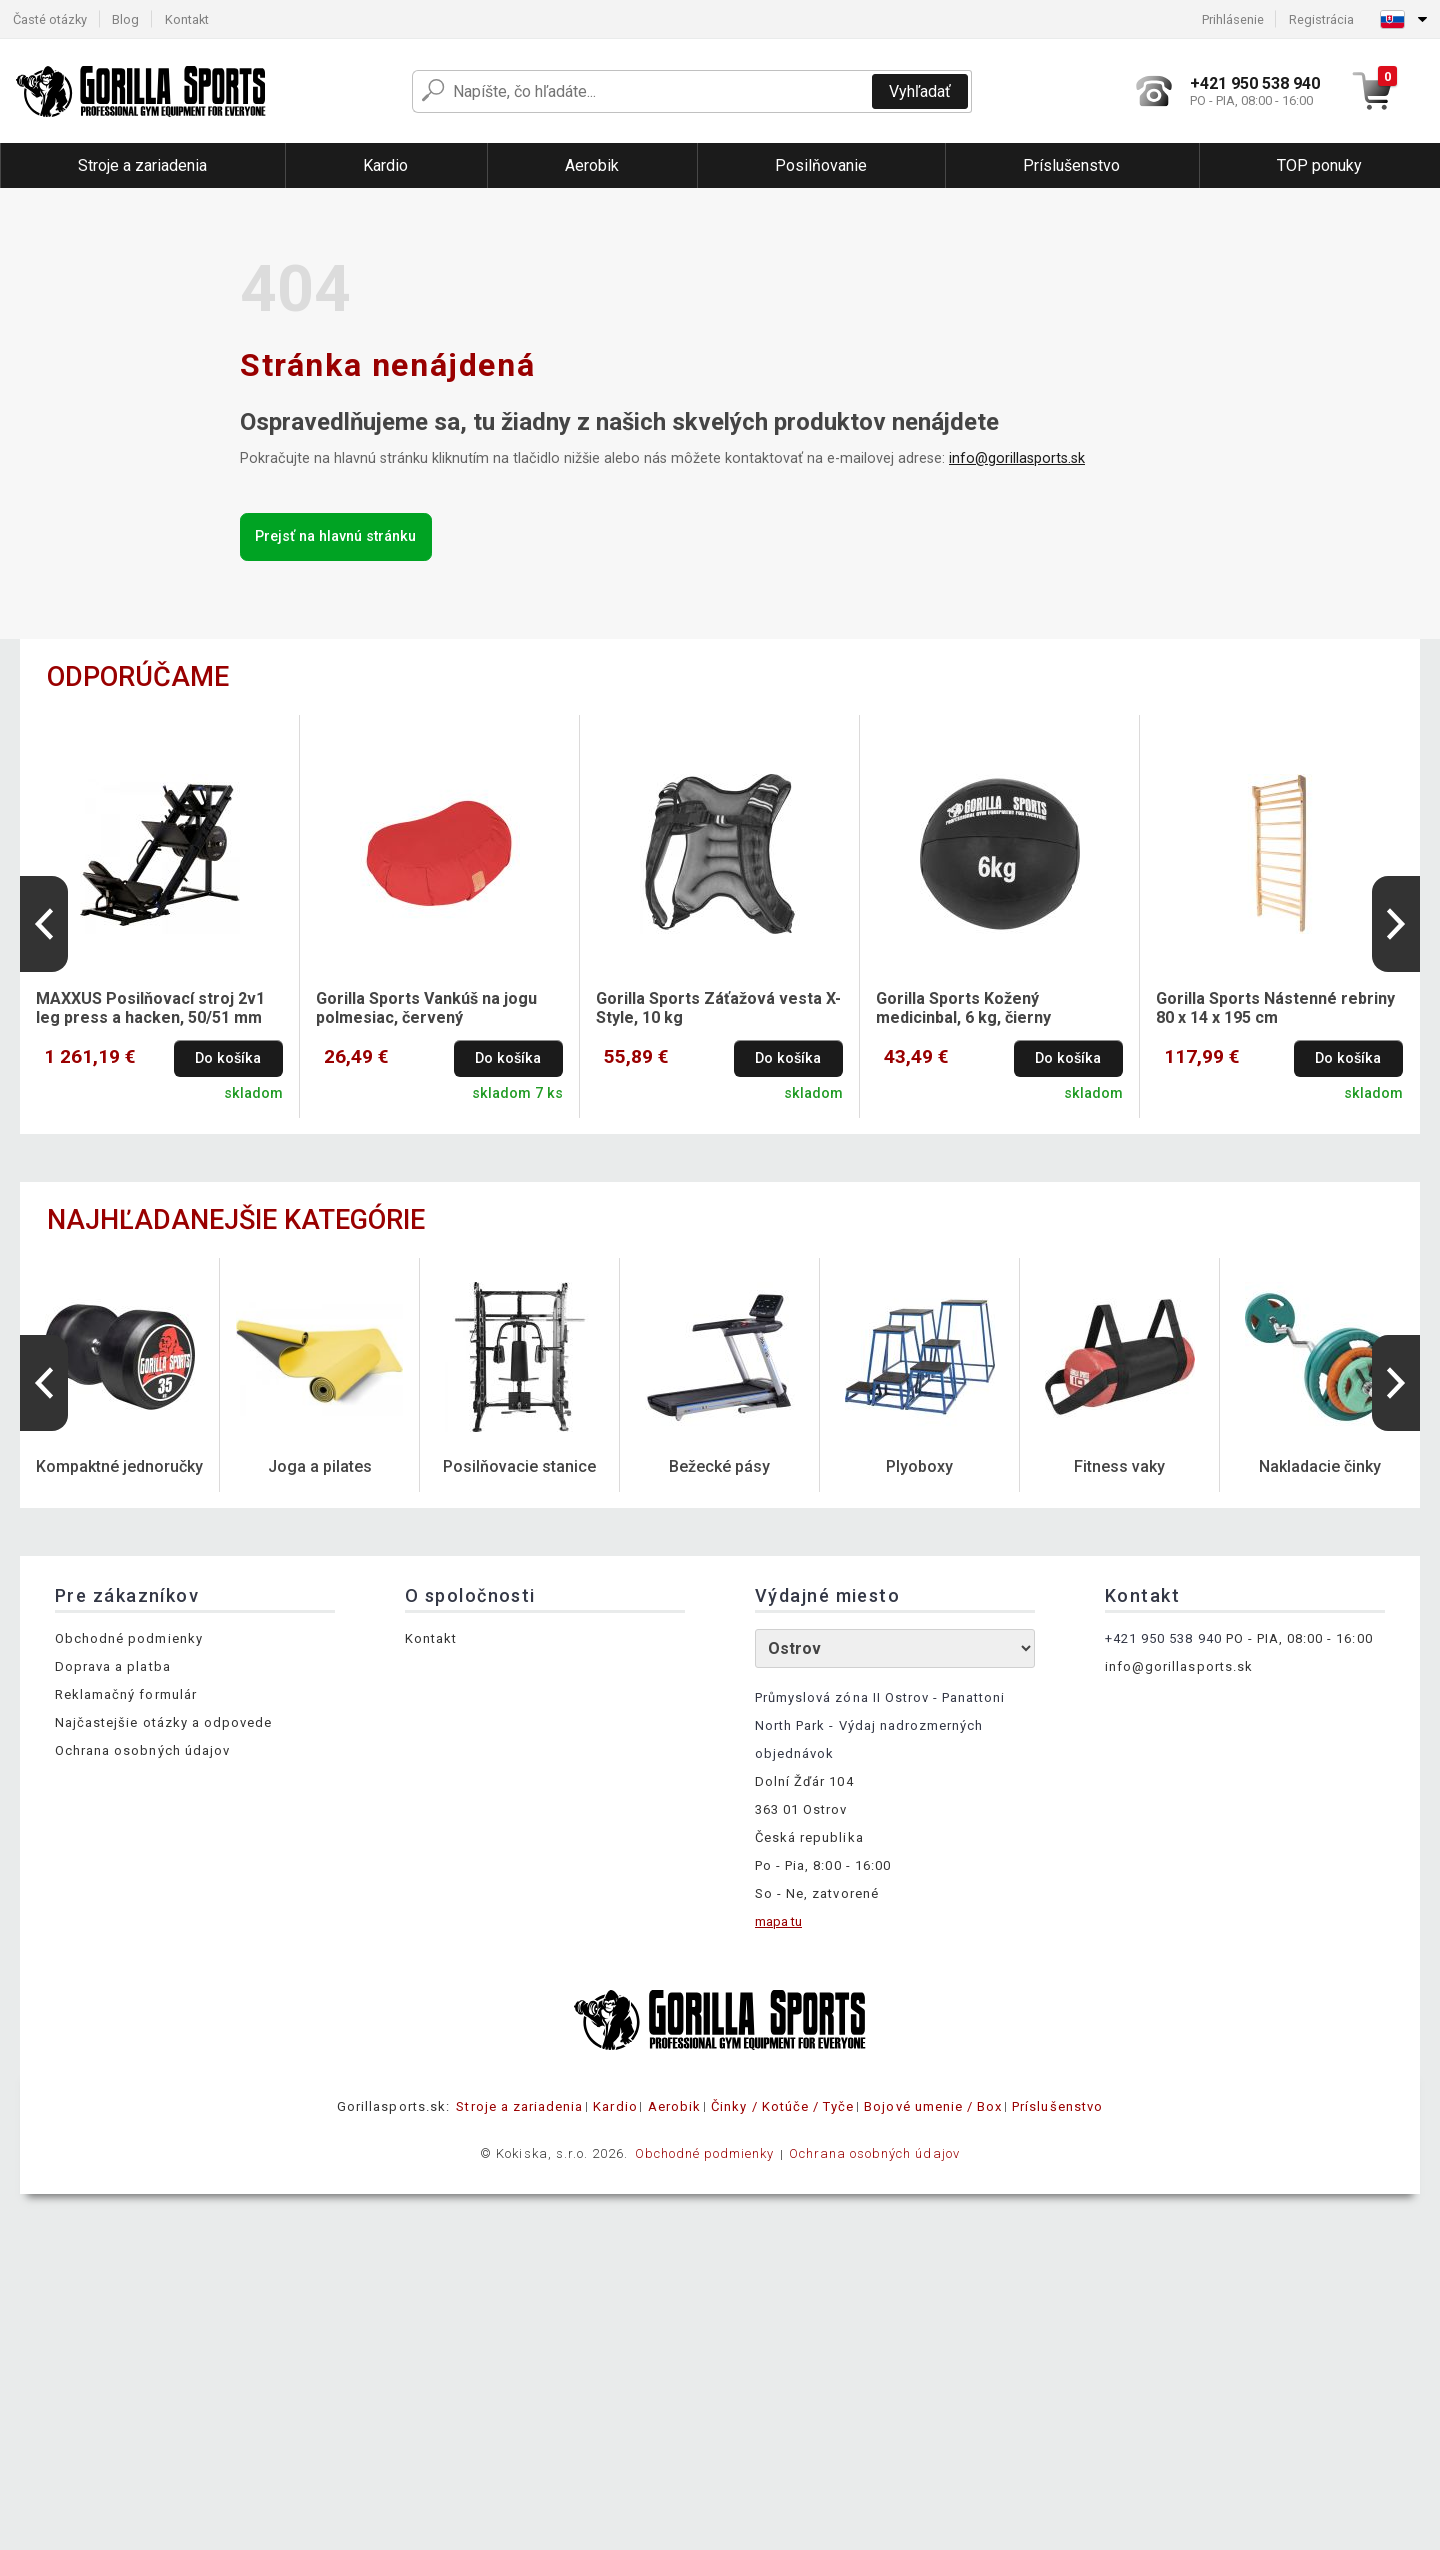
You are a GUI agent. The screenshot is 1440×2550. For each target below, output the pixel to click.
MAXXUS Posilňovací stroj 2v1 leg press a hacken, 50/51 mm (150, 1008)
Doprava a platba (113, 1666)
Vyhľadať (920, 91)
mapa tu (778, 1921)
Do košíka (228, 1058)
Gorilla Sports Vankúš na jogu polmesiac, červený (426, 1008)
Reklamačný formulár (126, 1694)
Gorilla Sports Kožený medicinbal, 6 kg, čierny (963, 1008)
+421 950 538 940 (1163, 1638)
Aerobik (674, 2106)
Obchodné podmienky (129, 1638)
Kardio (615, 2106)
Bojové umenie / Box (933, 2106)
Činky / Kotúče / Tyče (782, 2106)
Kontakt (187, 19)
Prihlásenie (1233, 19)
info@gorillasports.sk (1017, 458)
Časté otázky (50, 19)
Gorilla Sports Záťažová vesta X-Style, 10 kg (718, 1008)
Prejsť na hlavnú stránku (335, 536)
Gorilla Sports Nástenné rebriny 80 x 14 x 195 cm (1275, 1008)
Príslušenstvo (1057, 2106)
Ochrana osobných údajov (142, 1750)
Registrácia (1321, 19)
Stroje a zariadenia (519, 2106)
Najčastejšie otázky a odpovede (163, 1722)
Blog (125, 19)
